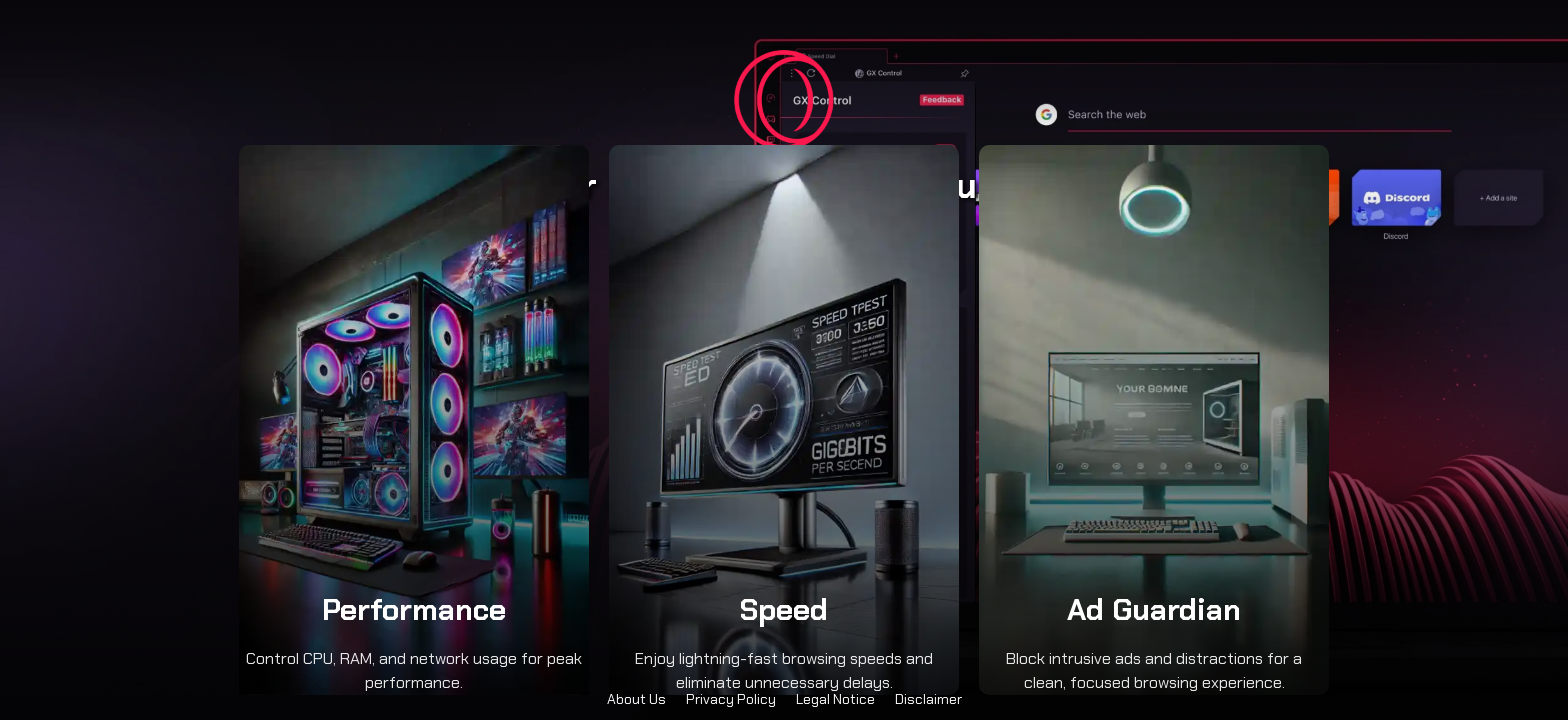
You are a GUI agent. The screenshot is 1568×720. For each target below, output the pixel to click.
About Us (636, 699)
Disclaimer (928, 699)
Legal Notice (835, 699)
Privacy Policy (731, 699)
